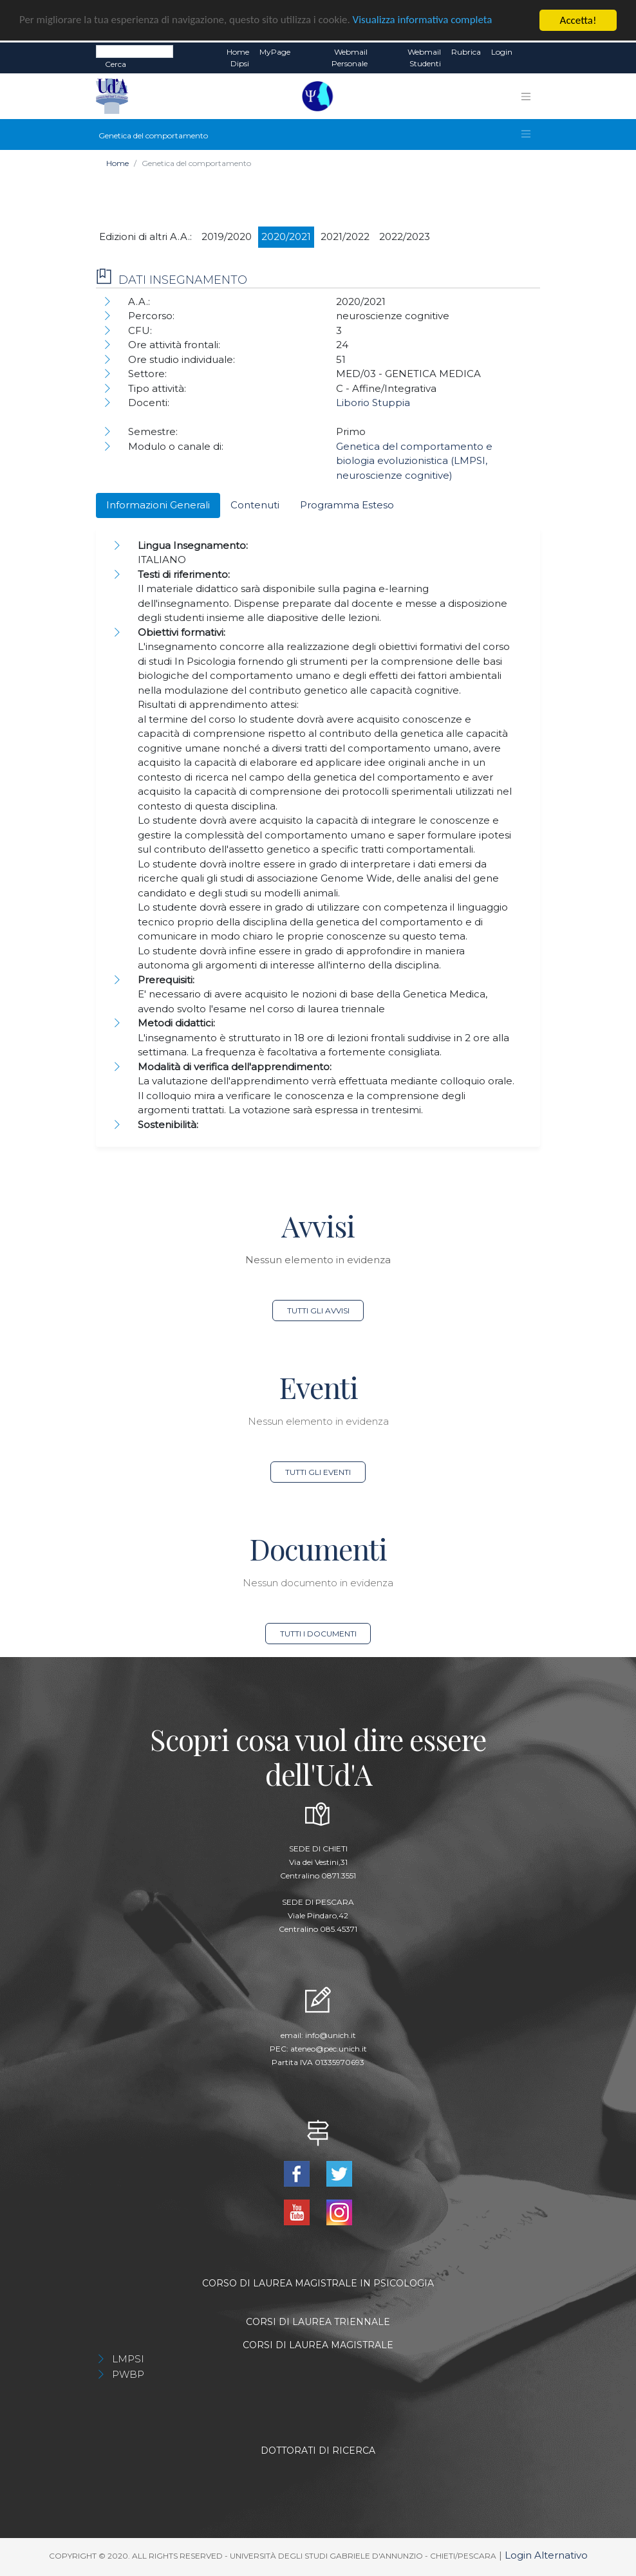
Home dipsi (238, 57)
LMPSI (128, 2359)
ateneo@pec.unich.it (328, 2048)
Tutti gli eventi (318, 1472)
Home (117, 163)
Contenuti (254, 505)
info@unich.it (330, 2035)
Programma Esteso (347, 505)
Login (501, 52)
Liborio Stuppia (373, 402)
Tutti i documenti (318, 1633)
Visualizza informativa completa (424, 21)
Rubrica (466, 52)
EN (529, 52)
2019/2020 (226, 236)
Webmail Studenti (424, 57)
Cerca (115, 64)
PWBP (128, 2374)
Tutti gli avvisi (318, 1310)
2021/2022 (345, 236)
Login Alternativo (546, 2555)
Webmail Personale (350, 57)
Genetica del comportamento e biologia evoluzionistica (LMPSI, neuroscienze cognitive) (414, 460)
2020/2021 (286, 236)
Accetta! (578, 20)
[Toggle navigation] (526, 97)
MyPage (274, 52)
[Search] (134, 51)
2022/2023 (404, 236)
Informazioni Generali (158, 505)
